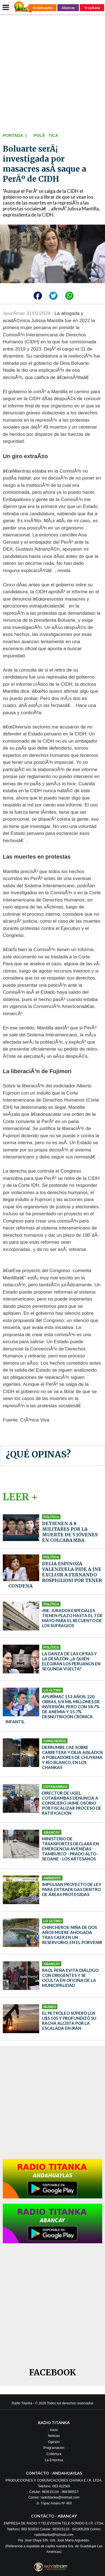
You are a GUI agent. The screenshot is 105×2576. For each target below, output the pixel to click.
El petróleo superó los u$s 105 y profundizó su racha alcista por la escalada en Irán (69, 2021)
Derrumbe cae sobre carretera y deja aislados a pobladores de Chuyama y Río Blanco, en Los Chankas (72, 1757)
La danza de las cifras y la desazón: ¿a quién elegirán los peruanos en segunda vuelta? (71, 1661)
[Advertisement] (52, 72)
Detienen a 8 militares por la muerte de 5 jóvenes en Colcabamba (70, 1532)
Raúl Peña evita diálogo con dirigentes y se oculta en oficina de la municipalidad (70, 1978)
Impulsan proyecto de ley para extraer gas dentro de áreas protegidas (71, 1889)
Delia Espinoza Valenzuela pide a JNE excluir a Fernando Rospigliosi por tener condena (55, 1575)
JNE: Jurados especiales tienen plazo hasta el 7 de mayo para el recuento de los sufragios (72, 1618)
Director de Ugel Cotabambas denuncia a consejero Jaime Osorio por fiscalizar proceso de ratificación (71, 1803)
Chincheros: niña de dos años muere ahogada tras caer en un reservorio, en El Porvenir (72, 1935)
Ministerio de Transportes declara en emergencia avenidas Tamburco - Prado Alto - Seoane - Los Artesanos (70, 1848)
